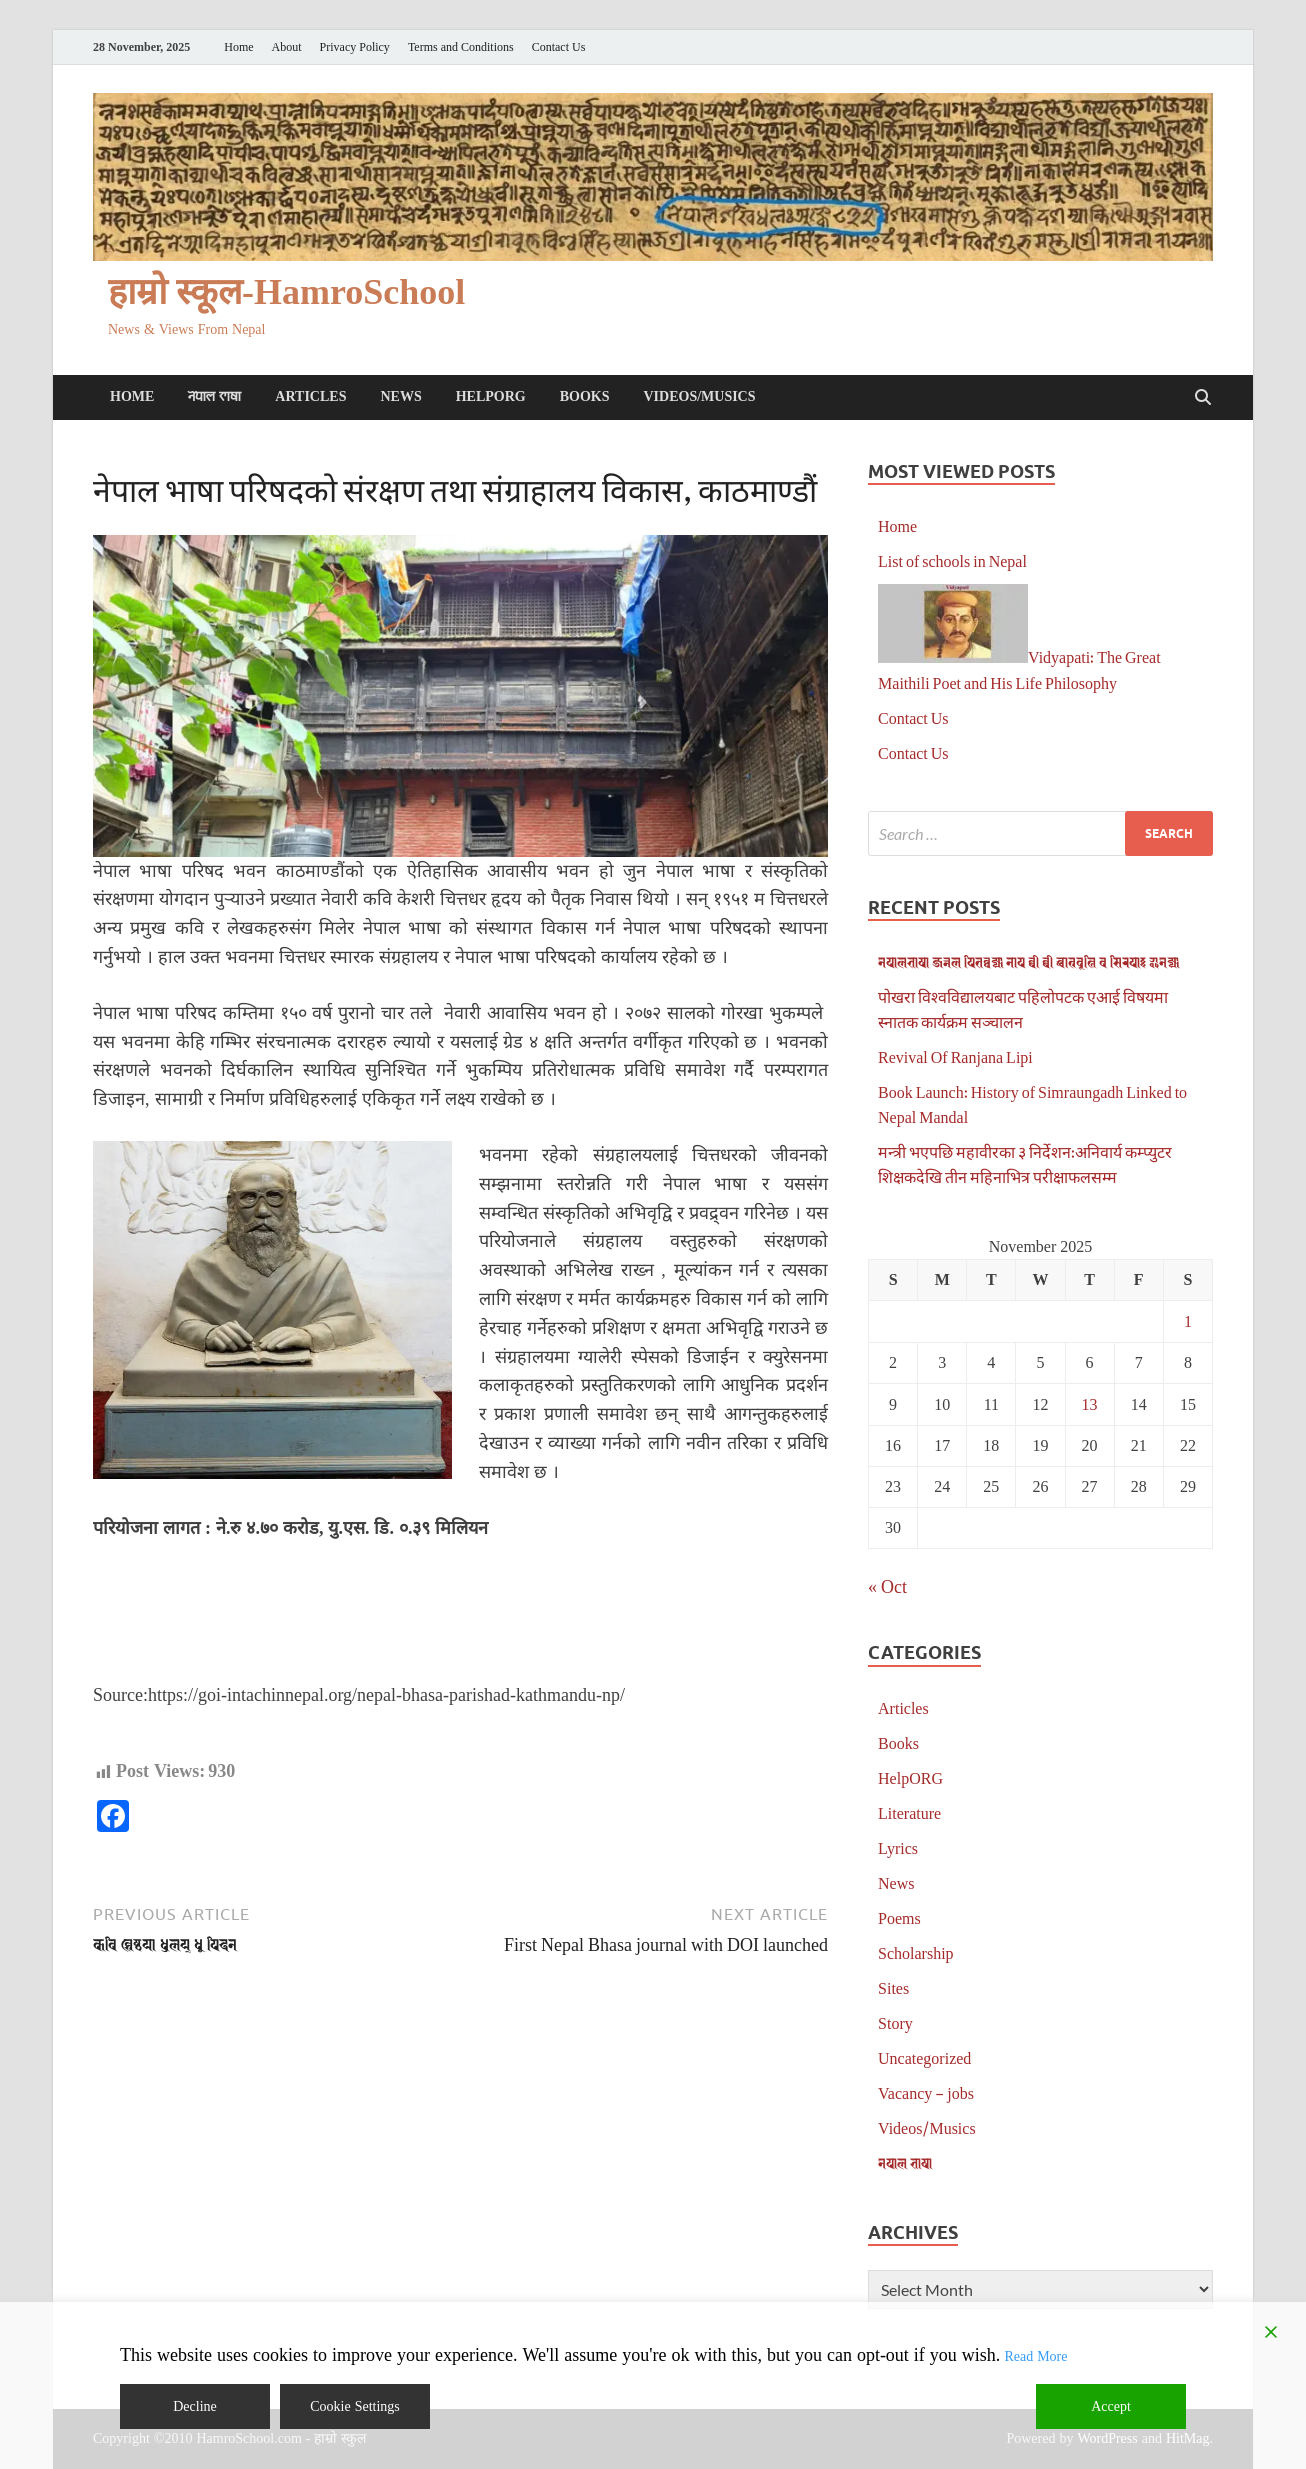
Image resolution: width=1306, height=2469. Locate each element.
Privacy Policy (355, 47)
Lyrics (898, 1847)
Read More (1035, 2356)
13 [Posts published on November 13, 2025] (1090, 1403)
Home (238, 47)
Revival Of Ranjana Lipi (955, 1056)
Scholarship (916, 1952)
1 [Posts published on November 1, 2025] (1188, 1320)
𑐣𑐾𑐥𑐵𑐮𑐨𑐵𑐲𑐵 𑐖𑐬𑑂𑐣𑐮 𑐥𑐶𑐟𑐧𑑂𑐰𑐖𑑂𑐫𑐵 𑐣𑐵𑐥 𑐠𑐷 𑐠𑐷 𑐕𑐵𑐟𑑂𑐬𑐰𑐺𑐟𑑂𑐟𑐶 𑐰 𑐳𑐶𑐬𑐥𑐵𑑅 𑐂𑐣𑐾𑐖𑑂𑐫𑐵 (1028, 961)
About (287, 47)
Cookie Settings (355, 2406)
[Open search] (1203, 398)
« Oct (887, 1586)
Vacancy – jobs (926, 2092)
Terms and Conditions (461, 47)
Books (585, 396)
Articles (310, 396)
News (400, 396)
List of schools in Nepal (952, 560)
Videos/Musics (699, 396)
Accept (1111, 2406)
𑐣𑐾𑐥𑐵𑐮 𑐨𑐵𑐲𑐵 (214, 396)
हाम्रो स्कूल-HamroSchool (286, 292)
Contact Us (559, 47)
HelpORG (491, 396)
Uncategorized (924, 2057)
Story (895, 2022)
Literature (909, 1812)
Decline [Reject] (195, 2406)
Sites (893, 1987)
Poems (899, 1917)
